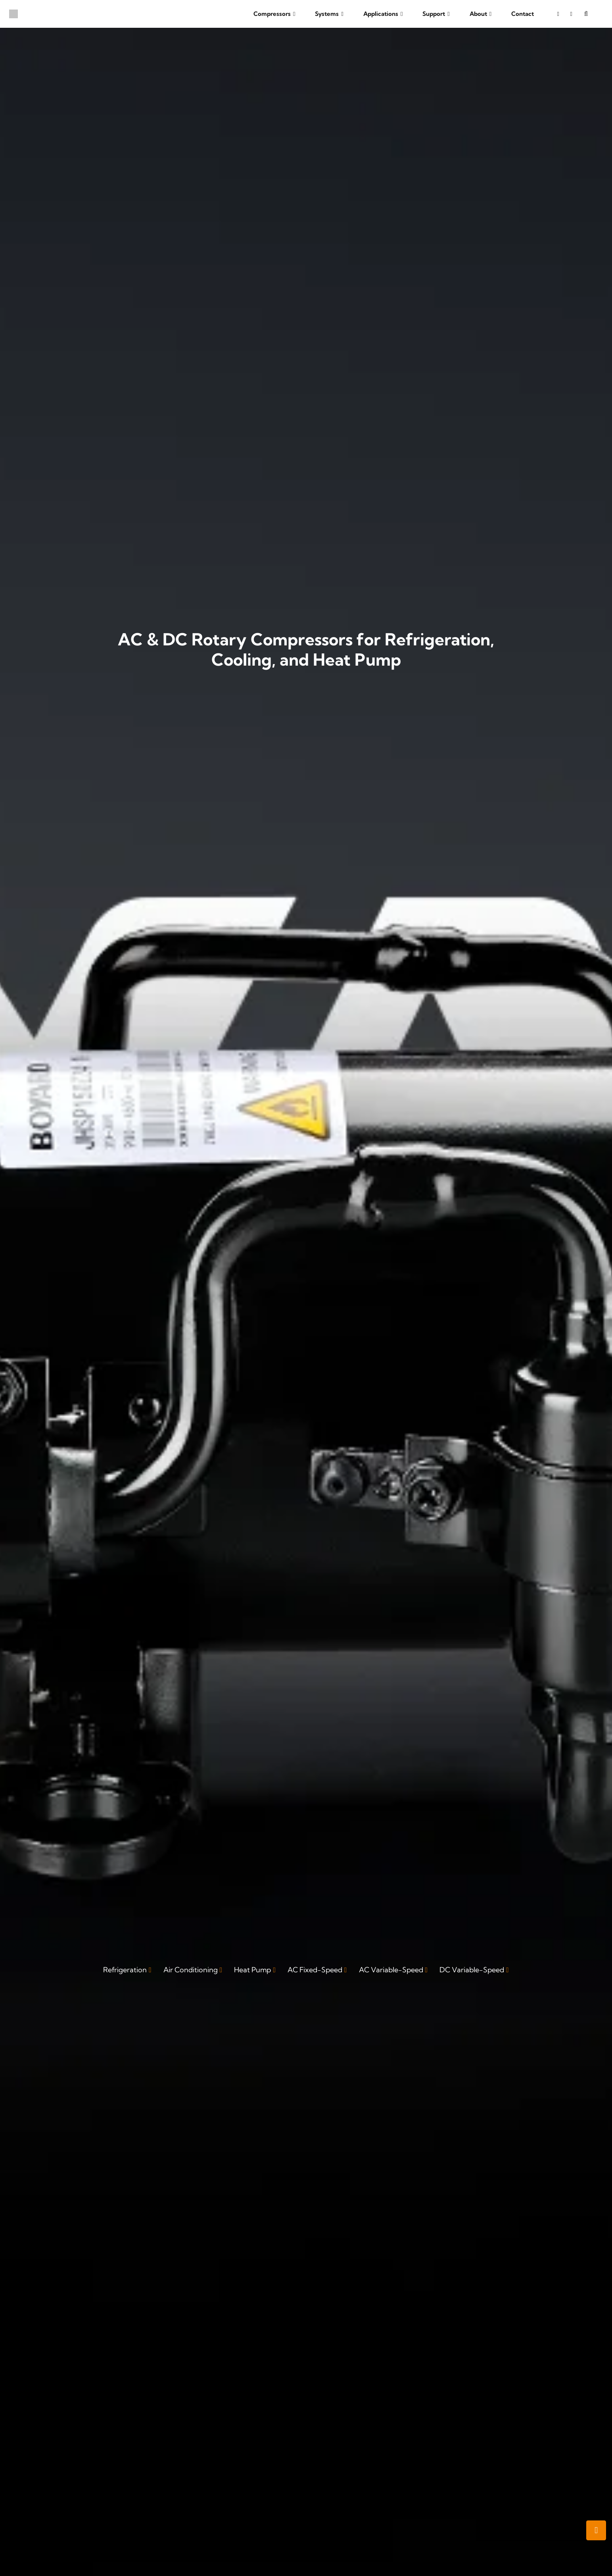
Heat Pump (252, 1969)
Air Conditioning (190, 1969)
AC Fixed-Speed (315, 1969)
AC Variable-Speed (391, 1969)
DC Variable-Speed (471, 1969)
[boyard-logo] (13, 14)
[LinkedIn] (571, 14)
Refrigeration (125, 1969)
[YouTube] (558, 14)
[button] (293, 14)
